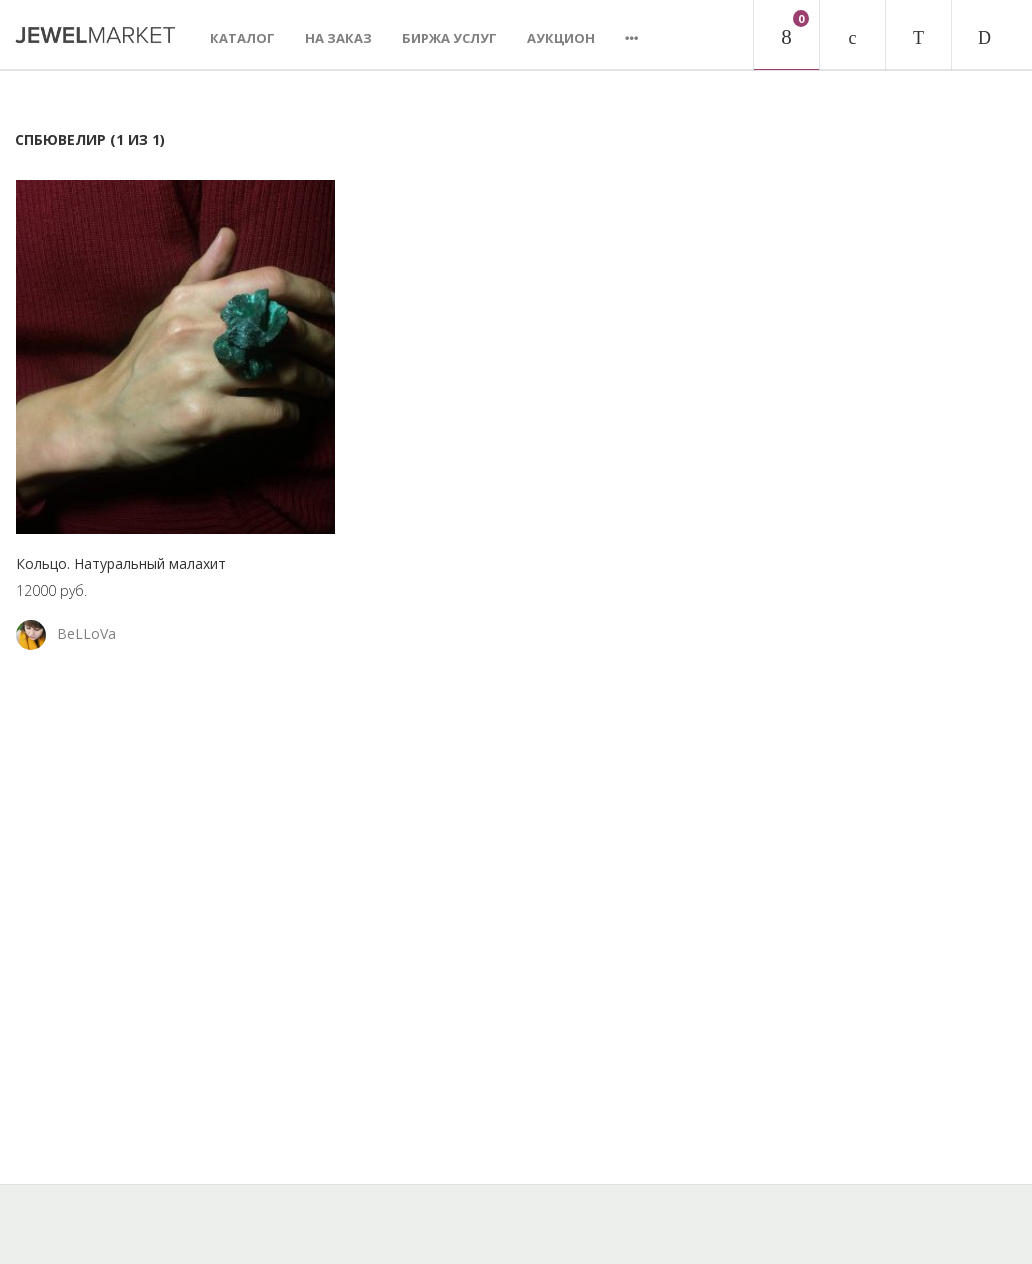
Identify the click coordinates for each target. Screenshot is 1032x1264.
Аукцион (561, 38)
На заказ (338, 38)
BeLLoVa (86, 633)
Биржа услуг (449, 38)
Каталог (242, 38)
